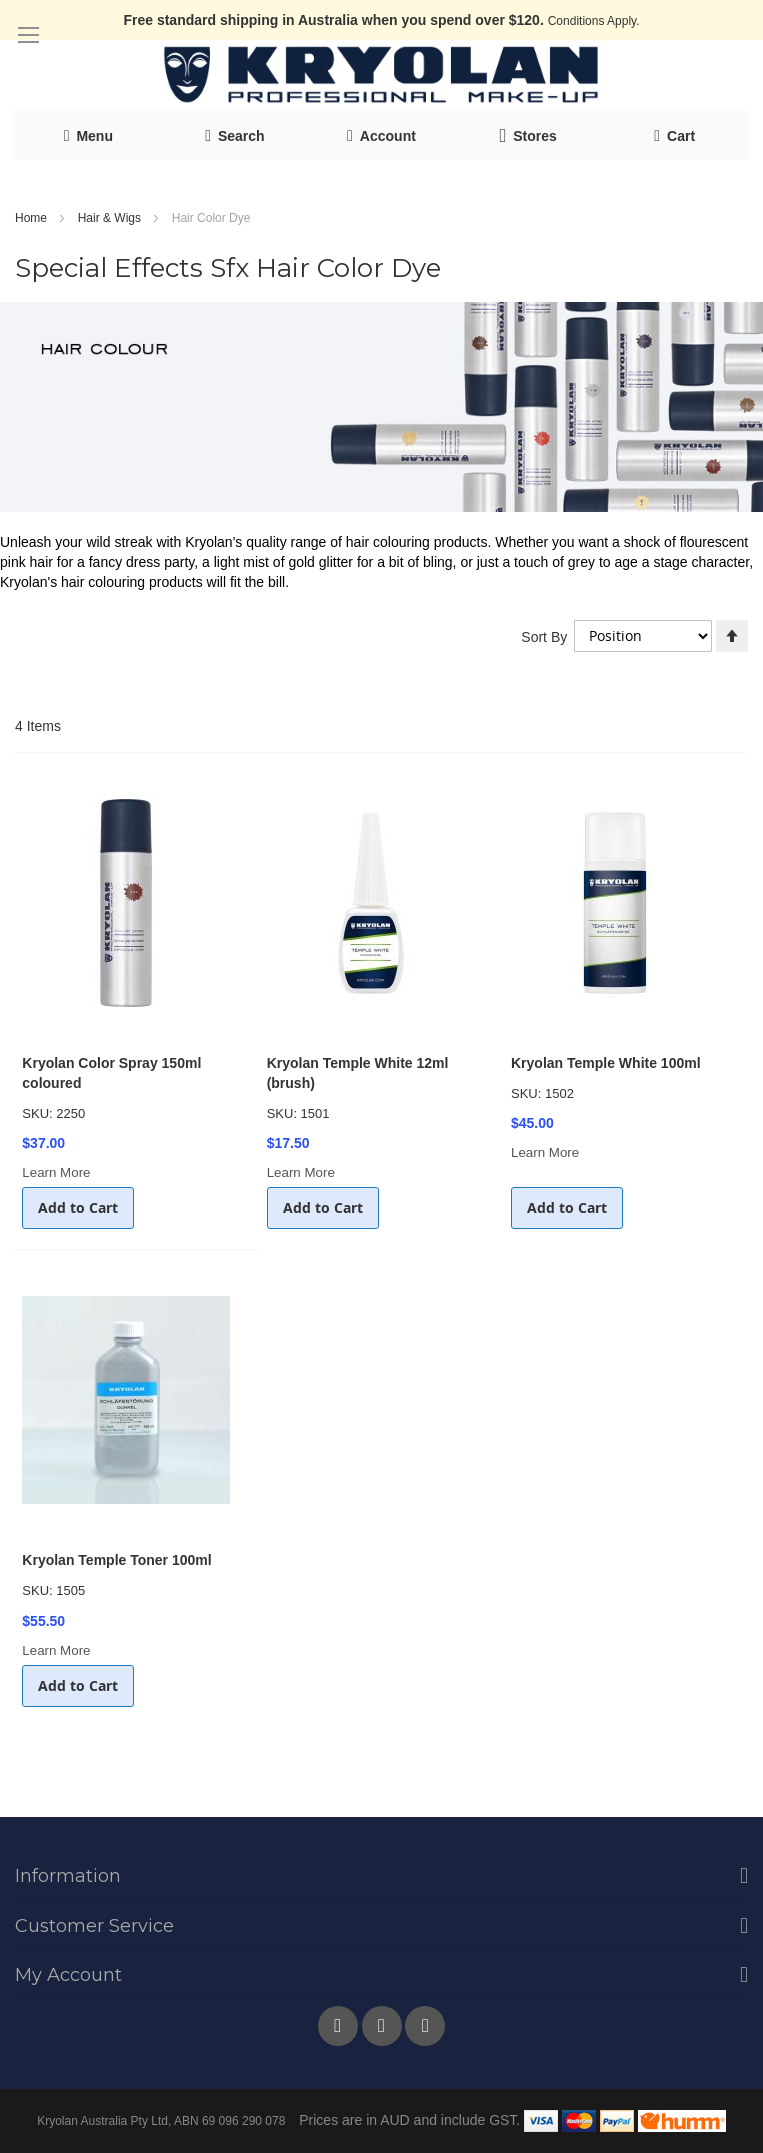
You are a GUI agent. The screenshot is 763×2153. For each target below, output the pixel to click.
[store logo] (382, 75)
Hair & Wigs (111, 218)
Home (32, 218)
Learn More (56, 1172)
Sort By (544, 636)
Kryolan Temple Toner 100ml (116, 1560)
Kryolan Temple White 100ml (606, 1063)
